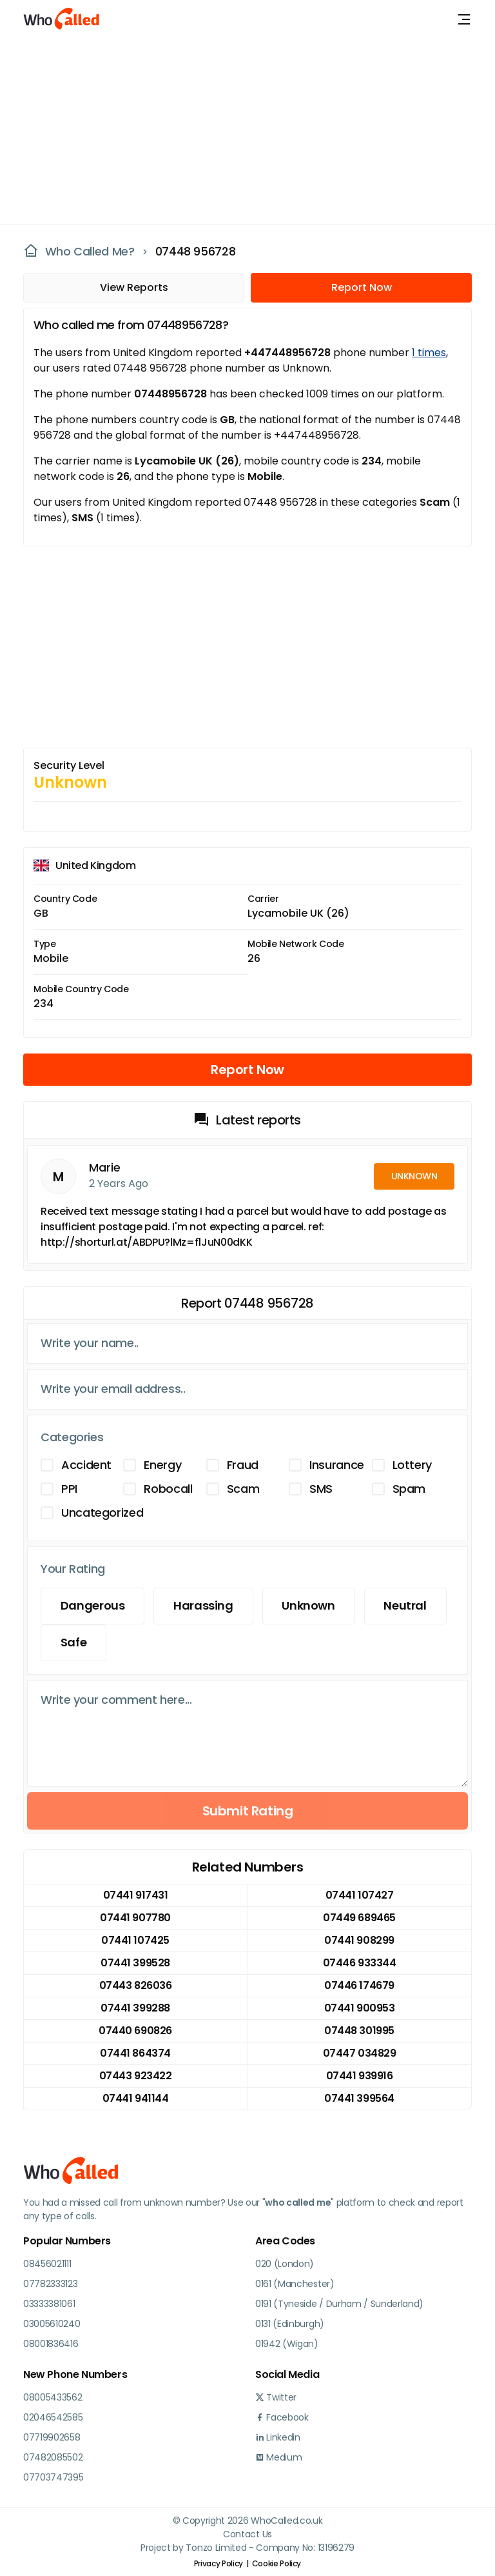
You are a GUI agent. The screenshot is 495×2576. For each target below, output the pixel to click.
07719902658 (51, 2437)
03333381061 (49, 2303)
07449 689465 (359, 1917)
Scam (243, 1489)
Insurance (336, 1465)
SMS (321, 1489)
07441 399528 (135, 1962)
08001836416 (50, 2343)
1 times (429, 352)
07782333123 (50, 2283)
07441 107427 (359, 1895)
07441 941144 (135, 2098)
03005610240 (51, 2323)
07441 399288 (135, 2008)
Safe (74, 1643)
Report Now (361, 287)
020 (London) (284, 2263)
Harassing (204, 1606)
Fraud (242, 1465)
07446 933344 (359, 1962)
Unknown (309, 1606)
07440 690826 (135, 2030)
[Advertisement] (240, 129)
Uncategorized (102, 1512)
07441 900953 (359, 2008)
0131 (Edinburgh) (289, 2323)
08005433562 (52, 2397)
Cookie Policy (276, 2563)
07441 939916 (359, 2075)
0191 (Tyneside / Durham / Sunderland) (339, 2303)
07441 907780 (135, 1917)
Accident (86, 1465)
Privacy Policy (218, 2563)
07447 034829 (359, 2053)
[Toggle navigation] (464, 19)
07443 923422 (135, 2075)
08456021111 (47, 2263)
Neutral (406, 1606)
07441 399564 (359, 2098)
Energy (162, 1465)
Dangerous (93, 1606)
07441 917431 (135, 1895)
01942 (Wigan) (286, 2343)
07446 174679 (359, 1985)
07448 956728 (195, 252)
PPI (69, 1489)
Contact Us (247, 2534)
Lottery (412, 1465)
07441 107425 (135, 1940)
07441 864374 (135, 2053)
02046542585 (52, 2417)
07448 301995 (359, 2030)
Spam (409, 1489)
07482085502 (52, 2457)
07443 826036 (135, 1985)
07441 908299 (359, 1940)
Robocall (168, 1489)
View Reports (134, 287)
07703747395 (53, 2477)
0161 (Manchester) (295, 2283)
